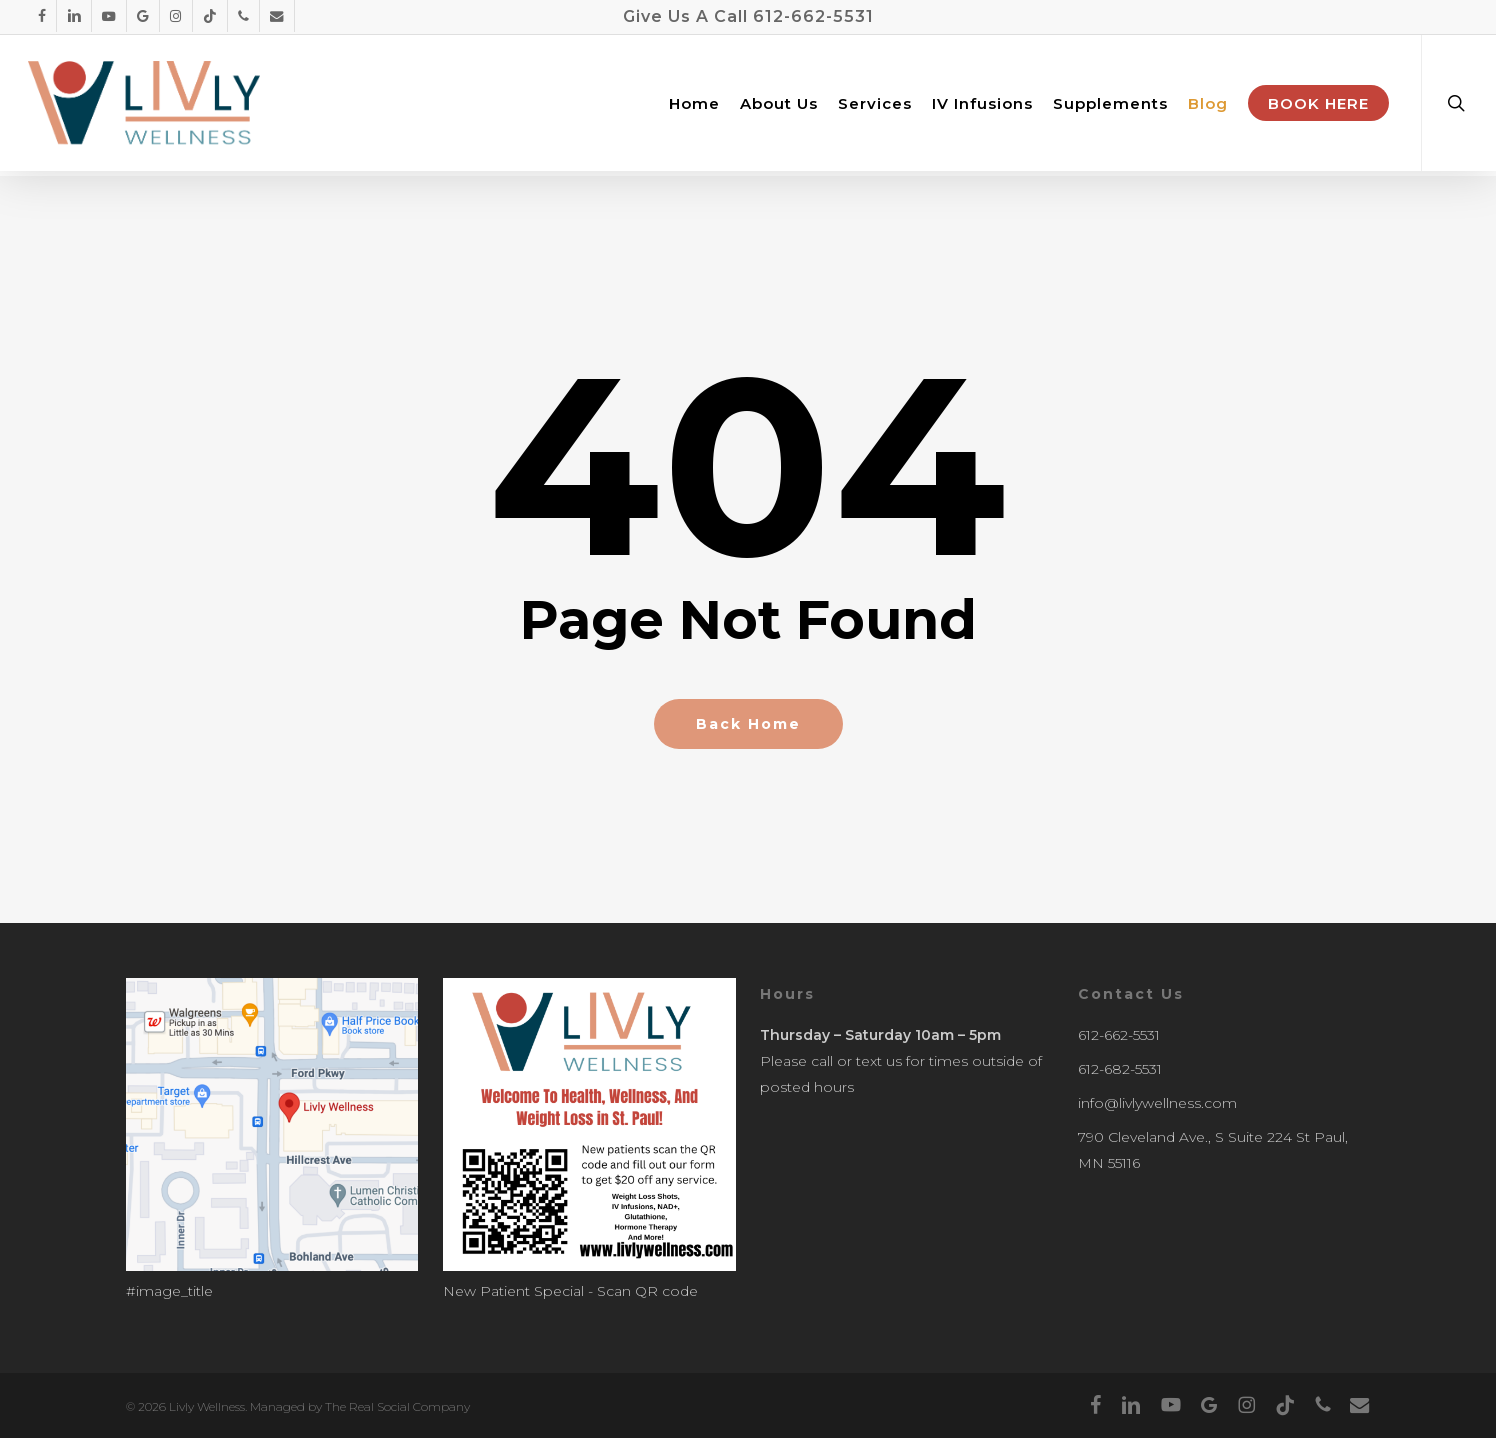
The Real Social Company (397, 1406)
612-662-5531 (813, 16)
